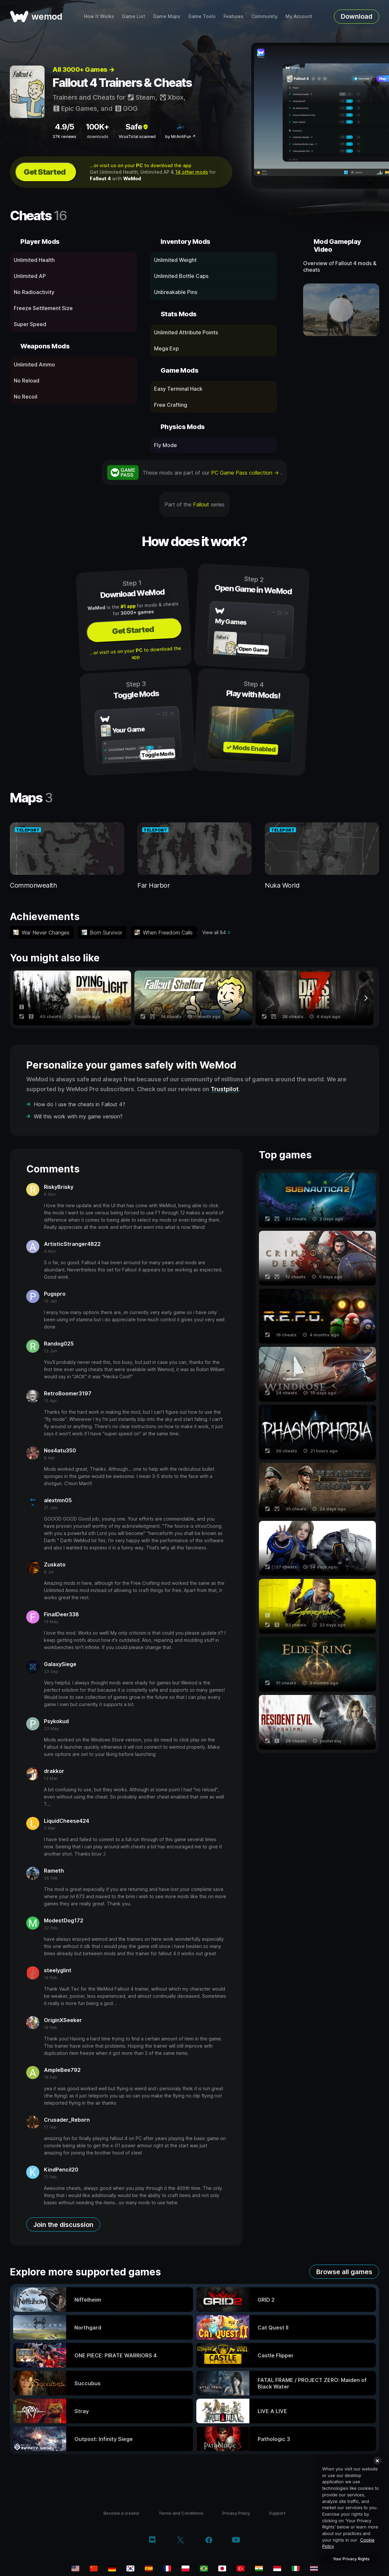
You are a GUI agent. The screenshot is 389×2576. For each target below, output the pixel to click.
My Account (298, 16)
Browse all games (344, 2272)
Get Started (45, 172)
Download (356, 16)
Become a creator (122, 2513)
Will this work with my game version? (78, 1116)
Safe (137, 126)
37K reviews (64, 136)
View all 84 (214, 932)
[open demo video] (341, 310)
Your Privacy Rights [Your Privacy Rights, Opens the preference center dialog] (351, 2558)
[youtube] (236, 2540)
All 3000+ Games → (83, 69)
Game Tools (202, 16)
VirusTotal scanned (137, 136)
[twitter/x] (180, 2541)
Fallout (201, 504)
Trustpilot (225, 1089)
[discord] (152, 2540)
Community (264, 16)
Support (277, 2513)
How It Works (99, 16)
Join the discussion (63, 2225)
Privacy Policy (236, 2513)
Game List (133, 16)
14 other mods (191, 172)
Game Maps (166, 16)
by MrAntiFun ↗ (180, 136)
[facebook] (208, 2541)
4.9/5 (64, 126)
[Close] (377, 2461)
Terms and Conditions (181, 2513)
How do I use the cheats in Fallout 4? (79, 1104)
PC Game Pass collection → (246, 472)
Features (233, 16)
